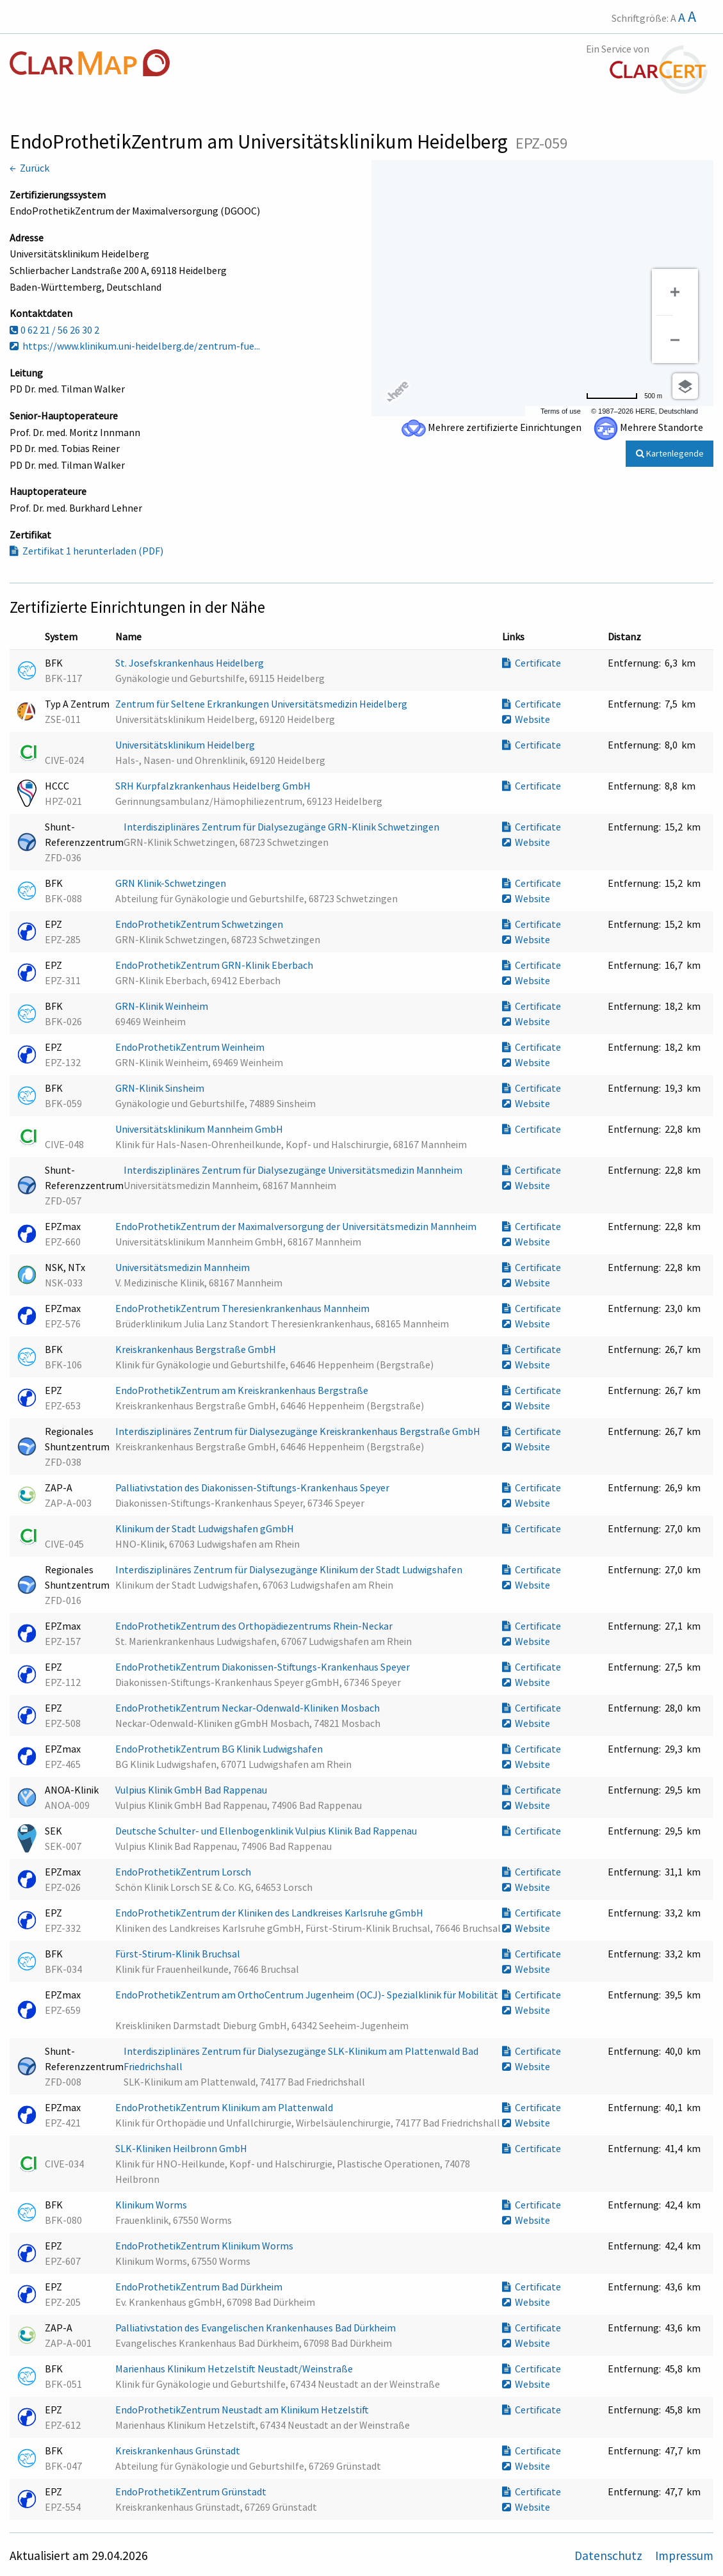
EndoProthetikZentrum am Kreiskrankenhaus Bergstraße (242, 1390)
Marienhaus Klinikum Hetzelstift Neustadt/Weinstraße (235, 2368)
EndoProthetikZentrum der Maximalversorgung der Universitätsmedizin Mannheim (296, 1226)
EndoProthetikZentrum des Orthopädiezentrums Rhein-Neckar (254, 1625)
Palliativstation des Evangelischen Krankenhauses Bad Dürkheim (256, 2327)
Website (526, 719)
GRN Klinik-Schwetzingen (171, 883)
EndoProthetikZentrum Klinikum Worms (205, 2245)
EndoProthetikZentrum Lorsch (184, 1871)
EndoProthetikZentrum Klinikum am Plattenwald (225, 2107)
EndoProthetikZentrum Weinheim (190, 1047)
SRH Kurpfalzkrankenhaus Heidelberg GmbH (214, 785)
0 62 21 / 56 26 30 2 (54, 329)
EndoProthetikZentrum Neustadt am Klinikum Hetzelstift (243, 2409)
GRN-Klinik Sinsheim (160, 1087)
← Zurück (29, 167)
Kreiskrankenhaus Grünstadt (178, 2450)
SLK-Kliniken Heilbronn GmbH (182, 2148)
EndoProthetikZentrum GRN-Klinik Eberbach (215, 965)
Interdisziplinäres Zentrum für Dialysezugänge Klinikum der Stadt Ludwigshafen (289, 1569)
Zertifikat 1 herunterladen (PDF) (86, 550)
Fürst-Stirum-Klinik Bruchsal (178, 1953)
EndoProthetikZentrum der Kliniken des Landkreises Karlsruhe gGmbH (270, 1912)
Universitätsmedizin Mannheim (183, 1267)
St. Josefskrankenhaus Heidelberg (190, 662)
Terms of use (560, 411)
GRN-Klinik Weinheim (162, 1006)
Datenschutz (609, 2555)
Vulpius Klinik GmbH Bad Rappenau (192, 1789)
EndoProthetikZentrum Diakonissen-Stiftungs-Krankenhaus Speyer (263, 1666)
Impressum (684, 2555)
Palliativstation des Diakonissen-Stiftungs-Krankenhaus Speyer (253, 1487)
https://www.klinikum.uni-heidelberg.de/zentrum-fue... (135, 345)
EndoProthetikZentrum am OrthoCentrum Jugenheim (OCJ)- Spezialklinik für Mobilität (306, 1994)
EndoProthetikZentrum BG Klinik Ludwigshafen (220, 1748)
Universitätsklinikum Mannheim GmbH (200, 1128)
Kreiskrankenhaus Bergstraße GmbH (196, 1349)
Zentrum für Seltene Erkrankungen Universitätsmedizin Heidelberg (262, 703)
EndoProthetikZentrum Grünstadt (191, 2491)
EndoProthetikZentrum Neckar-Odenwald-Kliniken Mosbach (248, 1707)
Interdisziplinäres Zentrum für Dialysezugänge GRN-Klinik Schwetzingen (282, 826)
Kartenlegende (670, 453)
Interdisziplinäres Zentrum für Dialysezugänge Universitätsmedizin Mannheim (294, 1169)
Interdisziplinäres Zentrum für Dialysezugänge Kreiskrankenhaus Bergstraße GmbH (298, 1431)
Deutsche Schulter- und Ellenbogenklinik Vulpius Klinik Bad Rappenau (267, 1830)
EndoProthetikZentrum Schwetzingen (200, 924)
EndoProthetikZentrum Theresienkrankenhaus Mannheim (243, 1308)
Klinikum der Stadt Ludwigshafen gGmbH (205, 1528)
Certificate (531, 662)
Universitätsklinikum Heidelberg (186, 744)
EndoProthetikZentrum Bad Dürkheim (199, 2286)
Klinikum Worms (152, 2204)
